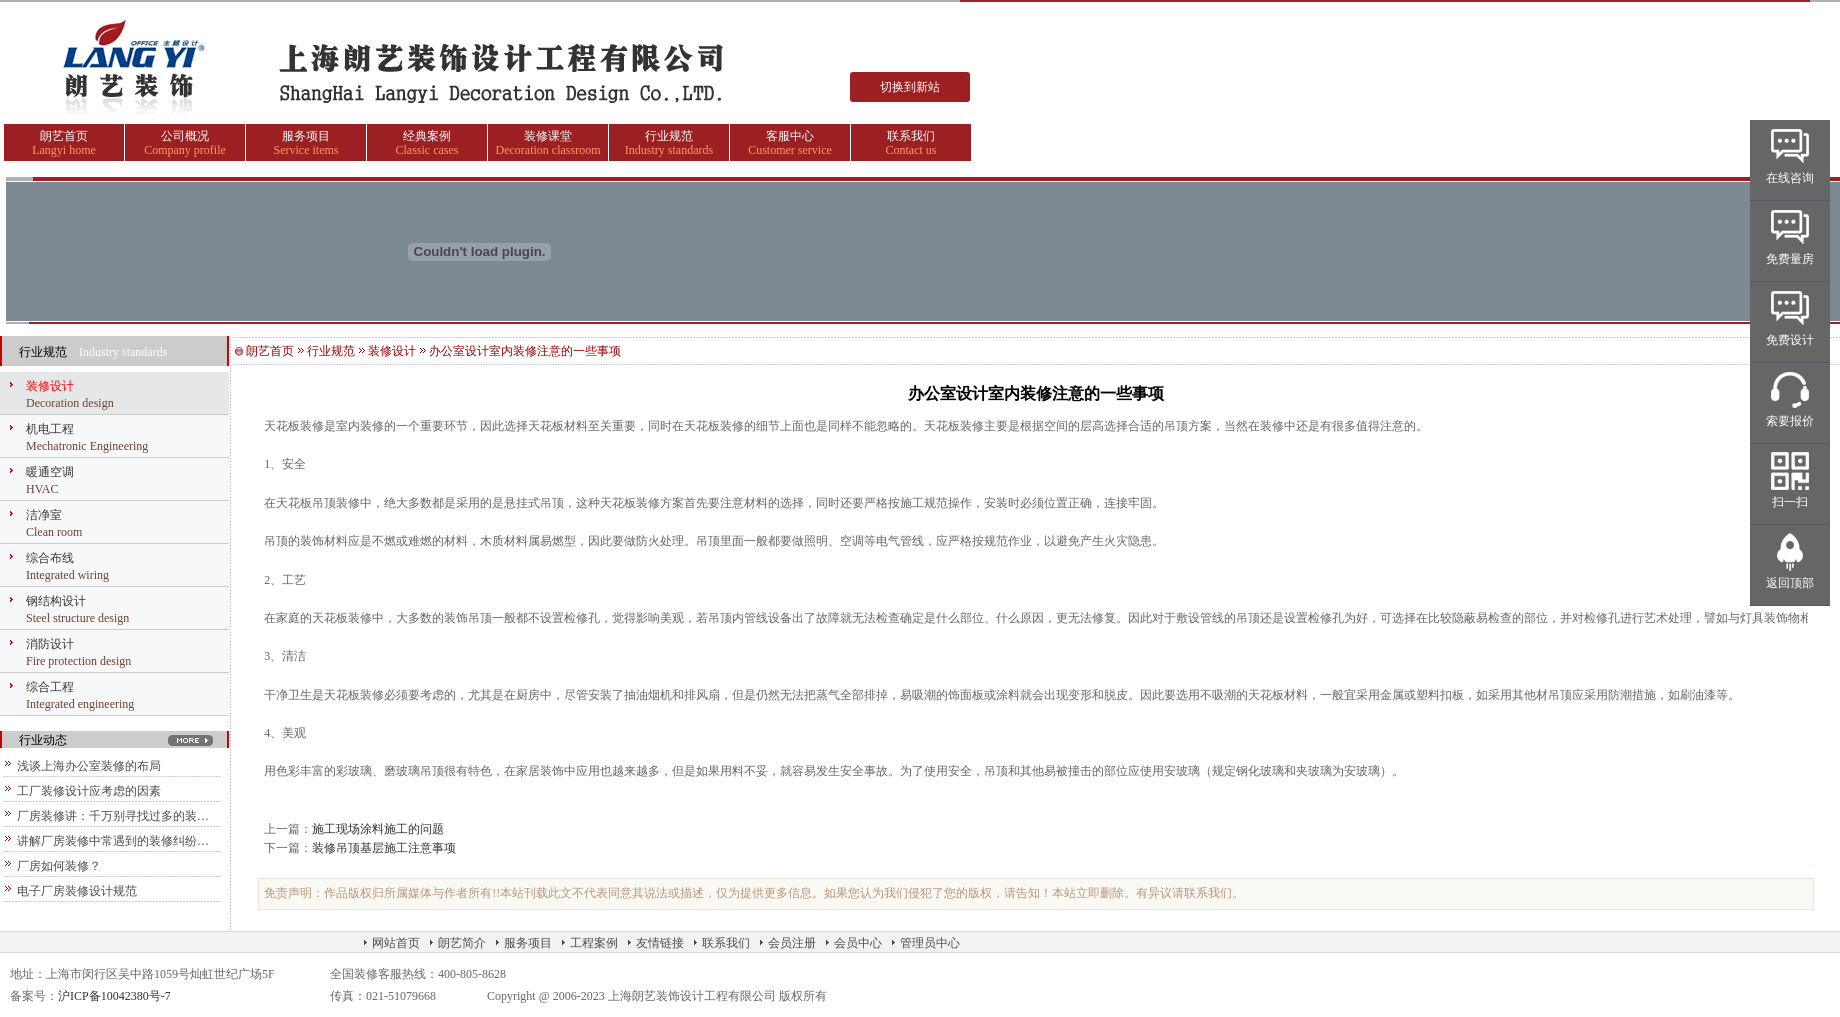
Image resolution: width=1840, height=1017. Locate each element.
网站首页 (396, 943)
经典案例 (427, 136)
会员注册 (792, 943)
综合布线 (50, 558)
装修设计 (50, 386)
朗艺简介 (462, 943)
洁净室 (44, 515)
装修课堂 (548, 136)
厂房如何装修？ (59, 866)
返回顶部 (1790, 583)
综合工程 (50, 687)
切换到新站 (910, 87)
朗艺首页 (64, 136)
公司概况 (185, 136)
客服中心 (790, 136)
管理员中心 (930, 943)
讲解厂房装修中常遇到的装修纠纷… (113, 841)
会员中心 (858, 943)
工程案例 (594, 943)
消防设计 (50, 644)
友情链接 (660, 943)
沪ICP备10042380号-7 (114, 996)
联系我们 (911, 136)
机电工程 (50, 429)
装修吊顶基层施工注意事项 (384, 848)
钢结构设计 (56, 601)
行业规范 (669, 136)
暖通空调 (50, 472)
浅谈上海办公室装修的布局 (89, 766)
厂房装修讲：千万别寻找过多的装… (113, 816)
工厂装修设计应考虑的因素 (89, 791)
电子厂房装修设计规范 (77, 891)
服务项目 (306, 136)
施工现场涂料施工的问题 (378, 829)
